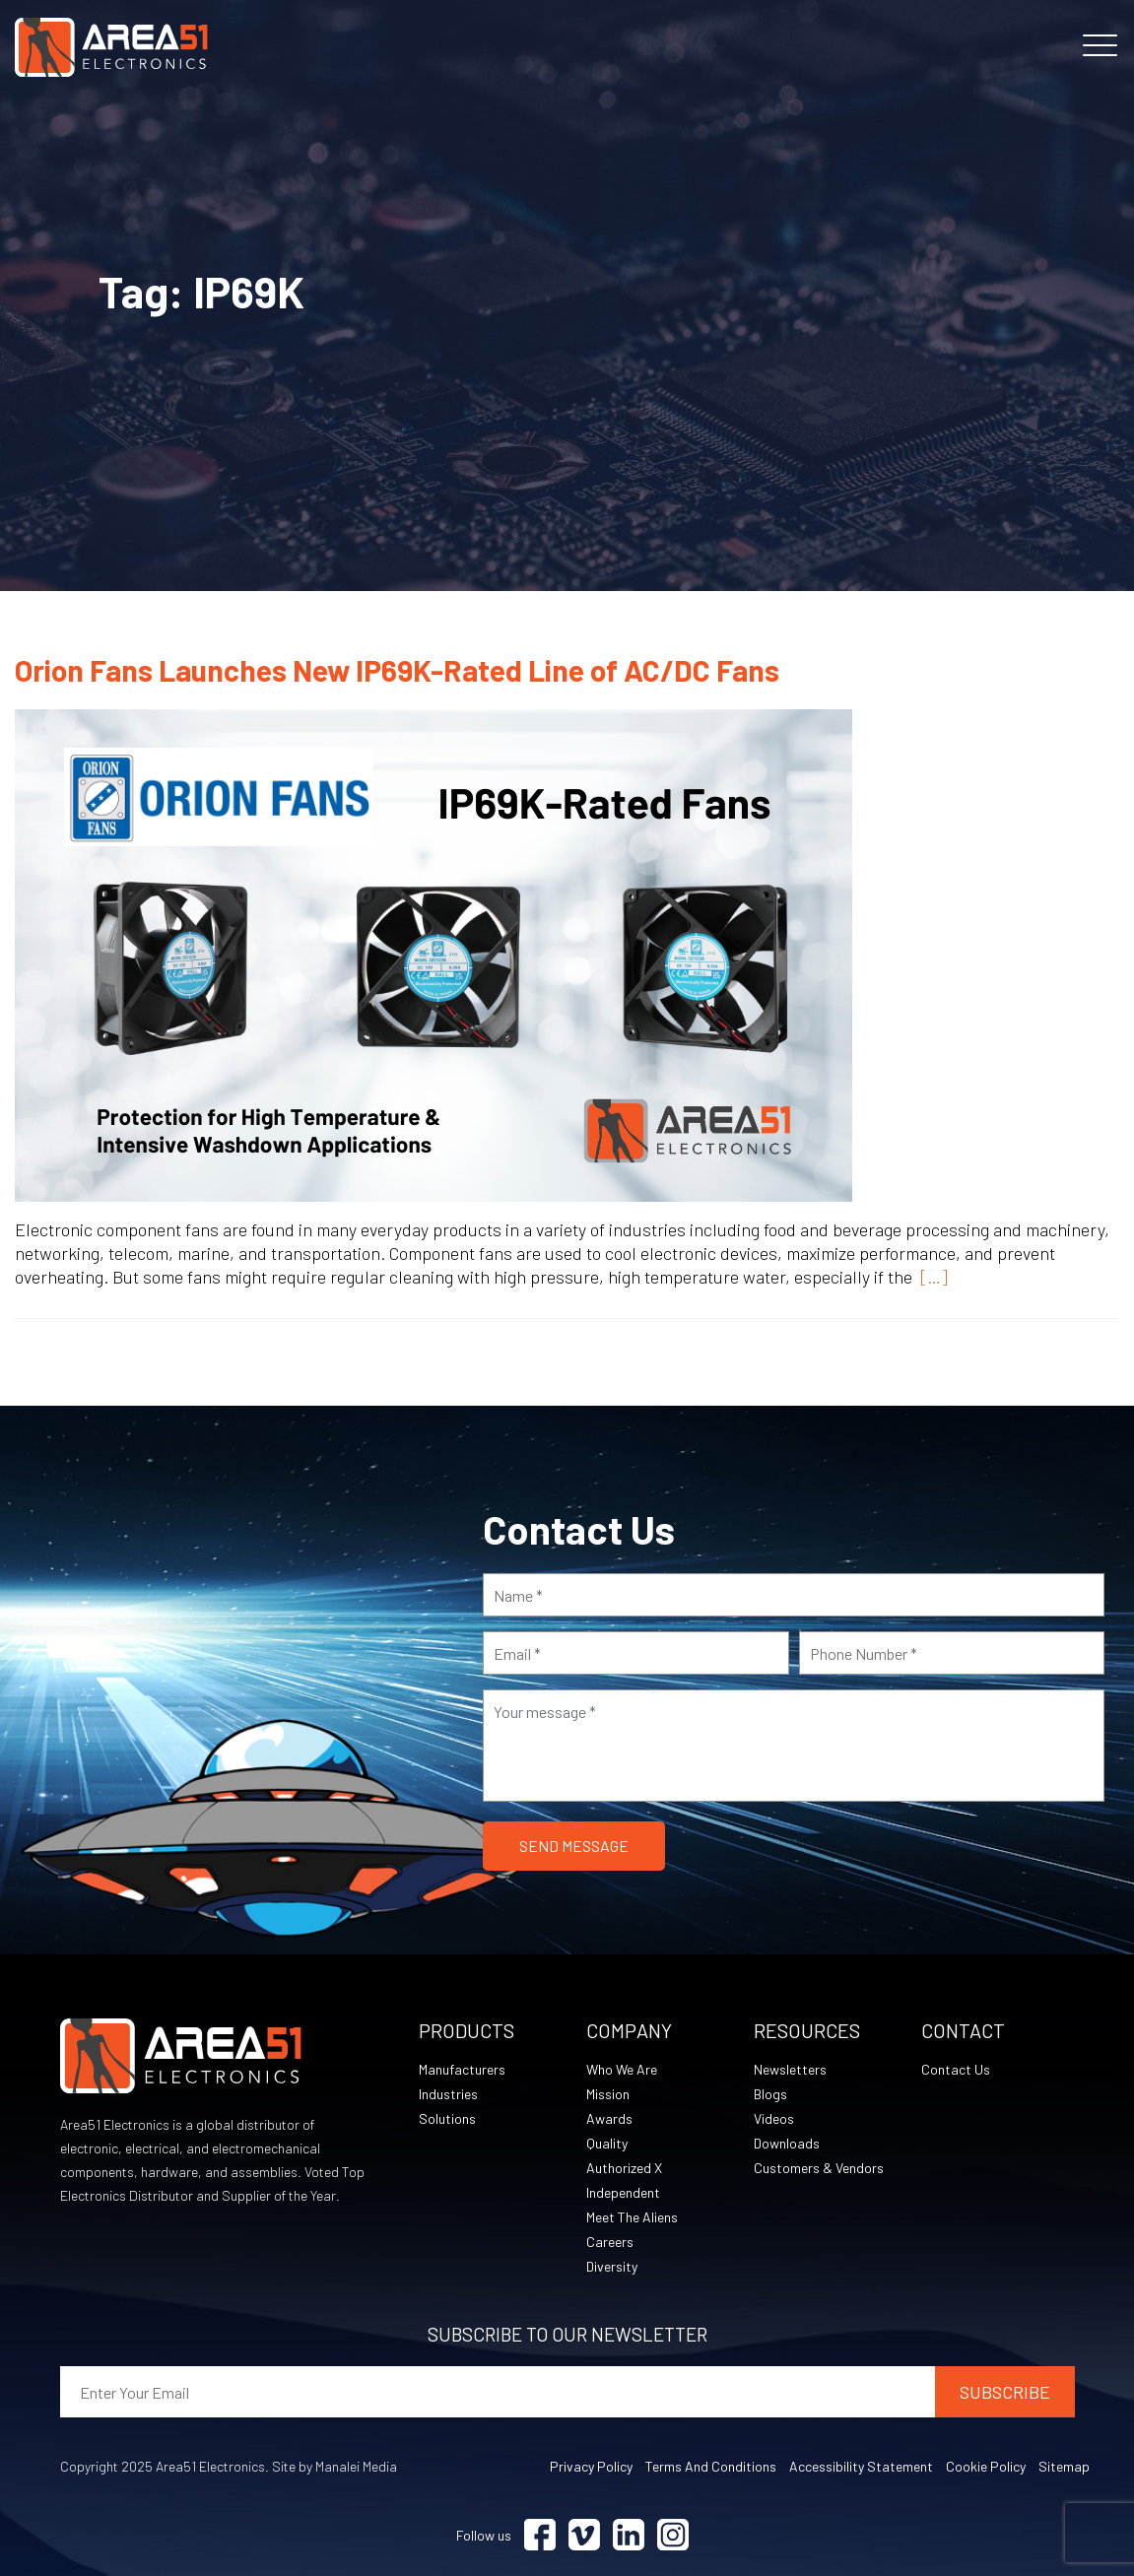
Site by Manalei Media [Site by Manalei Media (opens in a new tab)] (334, 2466)
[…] (930, 1277)
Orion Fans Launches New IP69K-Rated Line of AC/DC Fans (397, 670)
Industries (448, 2093)
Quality (607, 2143)
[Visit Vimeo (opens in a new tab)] (584, 2535)
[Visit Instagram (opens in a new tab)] (673, 2535)
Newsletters (790, 2069)
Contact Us (955, 2069)
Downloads (787, 2143)
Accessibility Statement (861, 2466)
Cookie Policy (986, 2466)
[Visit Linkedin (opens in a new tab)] (628, 2535)
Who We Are (621, 2069)
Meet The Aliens (632, 2217)
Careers (610, 2241)
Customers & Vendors (819, 2167)
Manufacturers (462, 2069)
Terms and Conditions (710, 2466)
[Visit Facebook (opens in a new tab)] (540, 2535)
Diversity (611, 2266)
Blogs (770, 2093)
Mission (608, 2093)
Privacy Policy (591, 2466)
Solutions (447, 2118)
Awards (609, 2118)
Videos (774, 2118)
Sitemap (1064, 2466)
